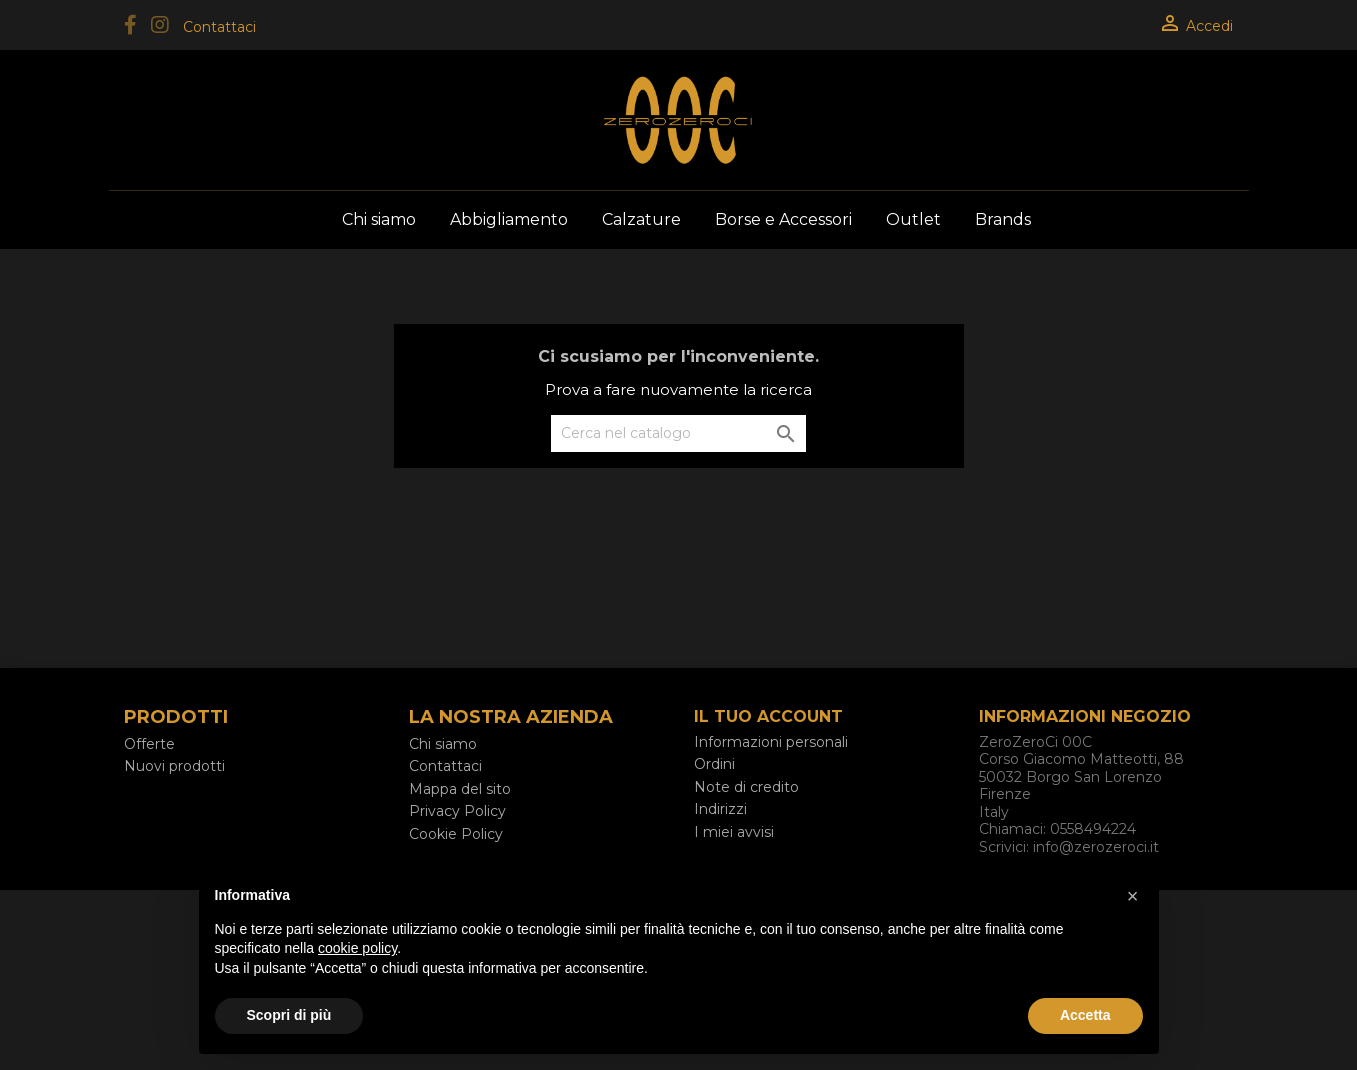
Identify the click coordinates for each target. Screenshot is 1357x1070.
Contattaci (219, 27)
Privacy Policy (457, 811)
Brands (1003, 219)
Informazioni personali (771, 742)
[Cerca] (678, 434)
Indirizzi (720, 809)
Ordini (714, 764)
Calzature (641, 219)
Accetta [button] (1085, 1015)
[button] (1133, 896)
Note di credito (746, 787)
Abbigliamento (509, 219)
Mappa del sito (460, 789)
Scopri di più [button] (289, 1015)
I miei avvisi (734, 832)
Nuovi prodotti (174, 766)
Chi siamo (379, 219)
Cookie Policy (456, 834)
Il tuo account (768, 716)
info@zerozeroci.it (1096, 847)
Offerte (149, 744)
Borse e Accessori (783, 219)
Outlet (913, 219)
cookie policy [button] (357, 948)
